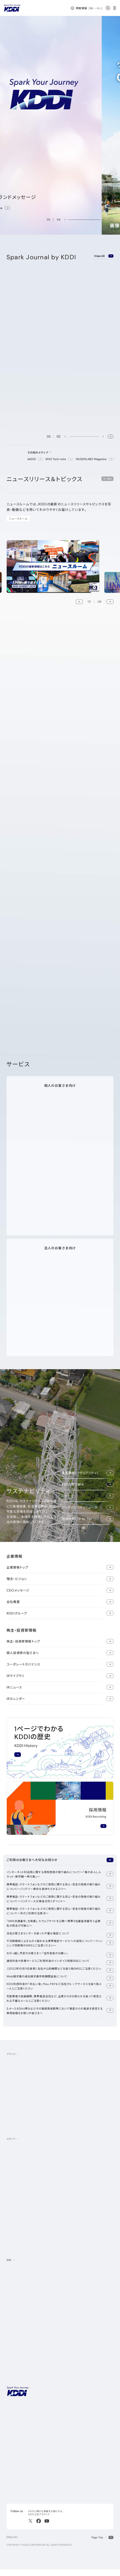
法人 (99, 8)
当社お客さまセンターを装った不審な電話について (38, 1933)
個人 (92, 8)
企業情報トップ (17, 1567)
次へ (103, 220)
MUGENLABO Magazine (94, 459)
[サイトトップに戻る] (12, 8)
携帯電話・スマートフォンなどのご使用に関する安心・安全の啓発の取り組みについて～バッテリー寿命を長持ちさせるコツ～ (54, 1887)
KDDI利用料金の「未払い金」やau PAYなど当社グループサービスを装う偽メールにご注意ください (54, 1986)
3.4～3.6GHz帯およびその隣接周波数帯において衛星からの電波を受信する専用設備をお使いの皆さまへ (55, 2011)
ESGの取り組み (73, 1484)
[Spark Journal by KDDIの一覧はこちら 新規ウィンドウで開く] (103, 256)
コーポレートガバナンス (23, 1664)
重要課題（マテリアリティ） (80, 1473)
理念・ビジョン (17, 1579)
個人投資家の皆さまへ (23, 1653)
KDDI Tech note (59, 459)
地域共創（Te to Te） (77, 1519)
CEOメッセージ (18, 1590)
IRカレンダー (16, 1699)
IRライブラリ (15, 1676)
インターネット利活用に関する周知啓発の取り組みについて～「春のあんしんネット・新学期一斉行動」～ (54, 1874)
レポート (68, 1496)
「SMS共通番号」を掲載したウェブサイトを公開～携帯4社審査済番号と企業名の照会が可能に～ (54, 1923)
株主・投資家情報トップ (23, 1641)
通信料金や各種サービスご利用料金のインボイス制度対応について (48, 1960)
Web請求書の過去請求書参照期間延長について (37, 1976)
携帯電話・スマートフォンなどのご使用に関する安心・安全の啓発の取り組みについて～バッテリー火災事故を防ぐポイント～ (54, 1899)
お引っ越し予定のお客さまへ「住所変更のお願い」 (37, 1953)
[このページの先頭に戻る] (102, 2537)
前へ (65, 220)
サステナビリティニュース (79, 1507)
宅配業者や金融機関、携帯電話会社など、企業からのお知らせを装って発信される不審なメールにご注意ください (54, 1998)
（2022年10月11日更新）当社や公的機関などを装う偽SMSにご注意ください (54, 1968)
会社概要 (13, 1602)
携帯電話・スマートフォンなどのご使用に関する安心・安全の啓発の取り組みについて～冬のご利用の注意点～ (54, 1911)
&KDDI (35, 459)
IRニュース (14, 1687)
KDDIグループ (17, 1613)
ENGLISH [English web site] (12, 2537)
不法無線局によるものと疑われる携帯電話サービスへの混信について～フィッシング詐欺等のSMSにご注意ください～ (54, 1943)
